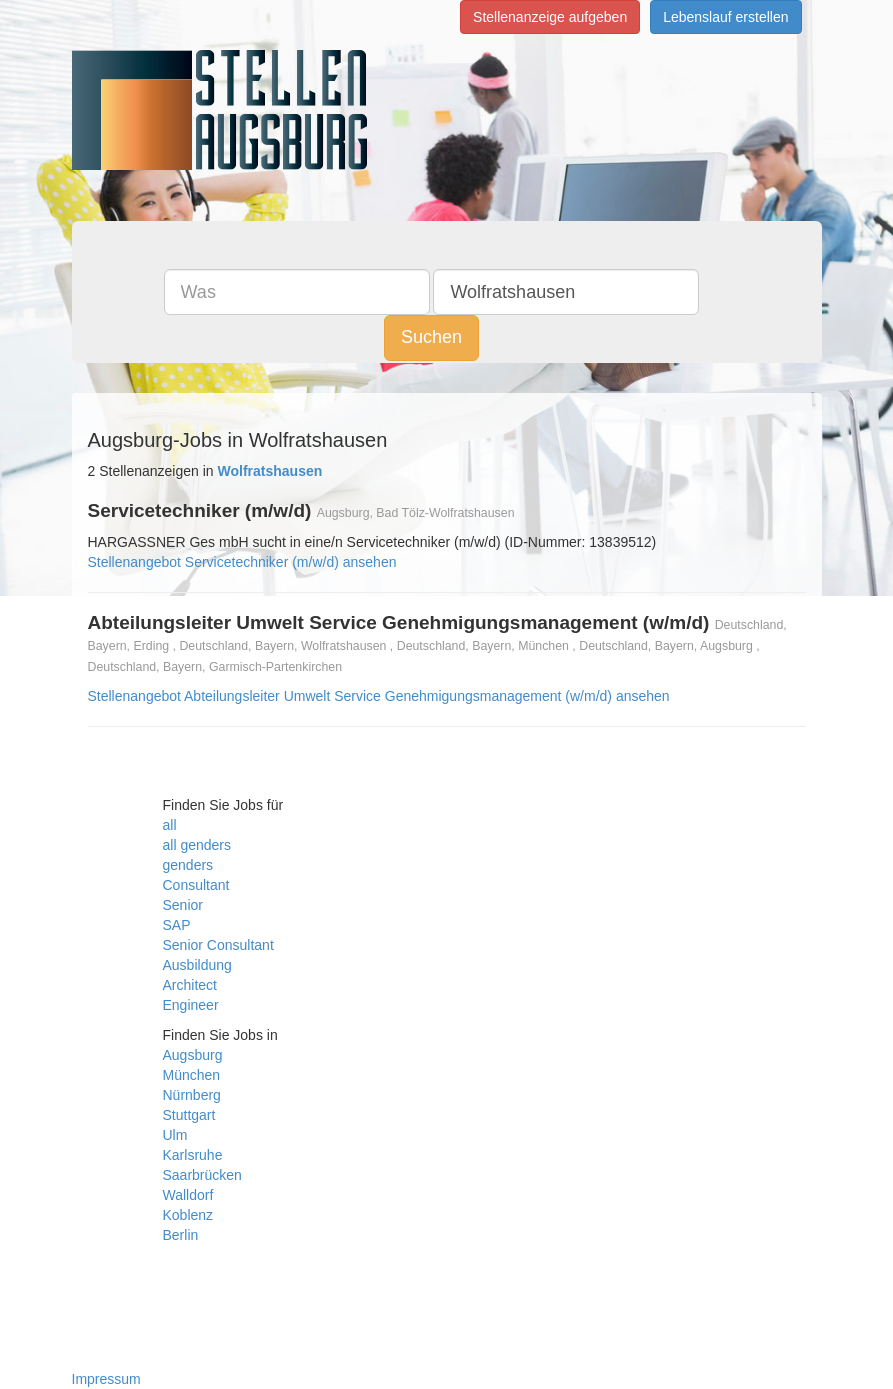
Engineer (191, 1005)
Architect (190, 985)
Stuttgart (189, 1115)
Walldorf (188, 1195)
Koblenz (188, 1215)
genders (188, 865)
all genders (197, 845)
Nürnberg (192, 1095)
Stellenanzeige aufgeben (550, 17)
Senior (183, 905)
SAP (177, 925)
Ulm (175, 1135)
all (170, 825)
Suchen (431, 337)
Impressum (106, 1379)
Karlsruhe (193, 1155)
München (192, 1075)
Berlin (181, 1235)
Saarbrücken (202, 1175)
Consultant (196, 885)
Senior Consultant (218, 945)
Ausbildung (197, 965)
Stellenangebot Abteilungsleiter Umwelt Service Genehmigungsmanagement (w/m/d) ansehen (379, 696)
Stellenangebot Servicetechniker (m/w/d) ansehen (242, 562)
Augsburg (193, 1055)
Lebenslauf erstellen (725, 17)
